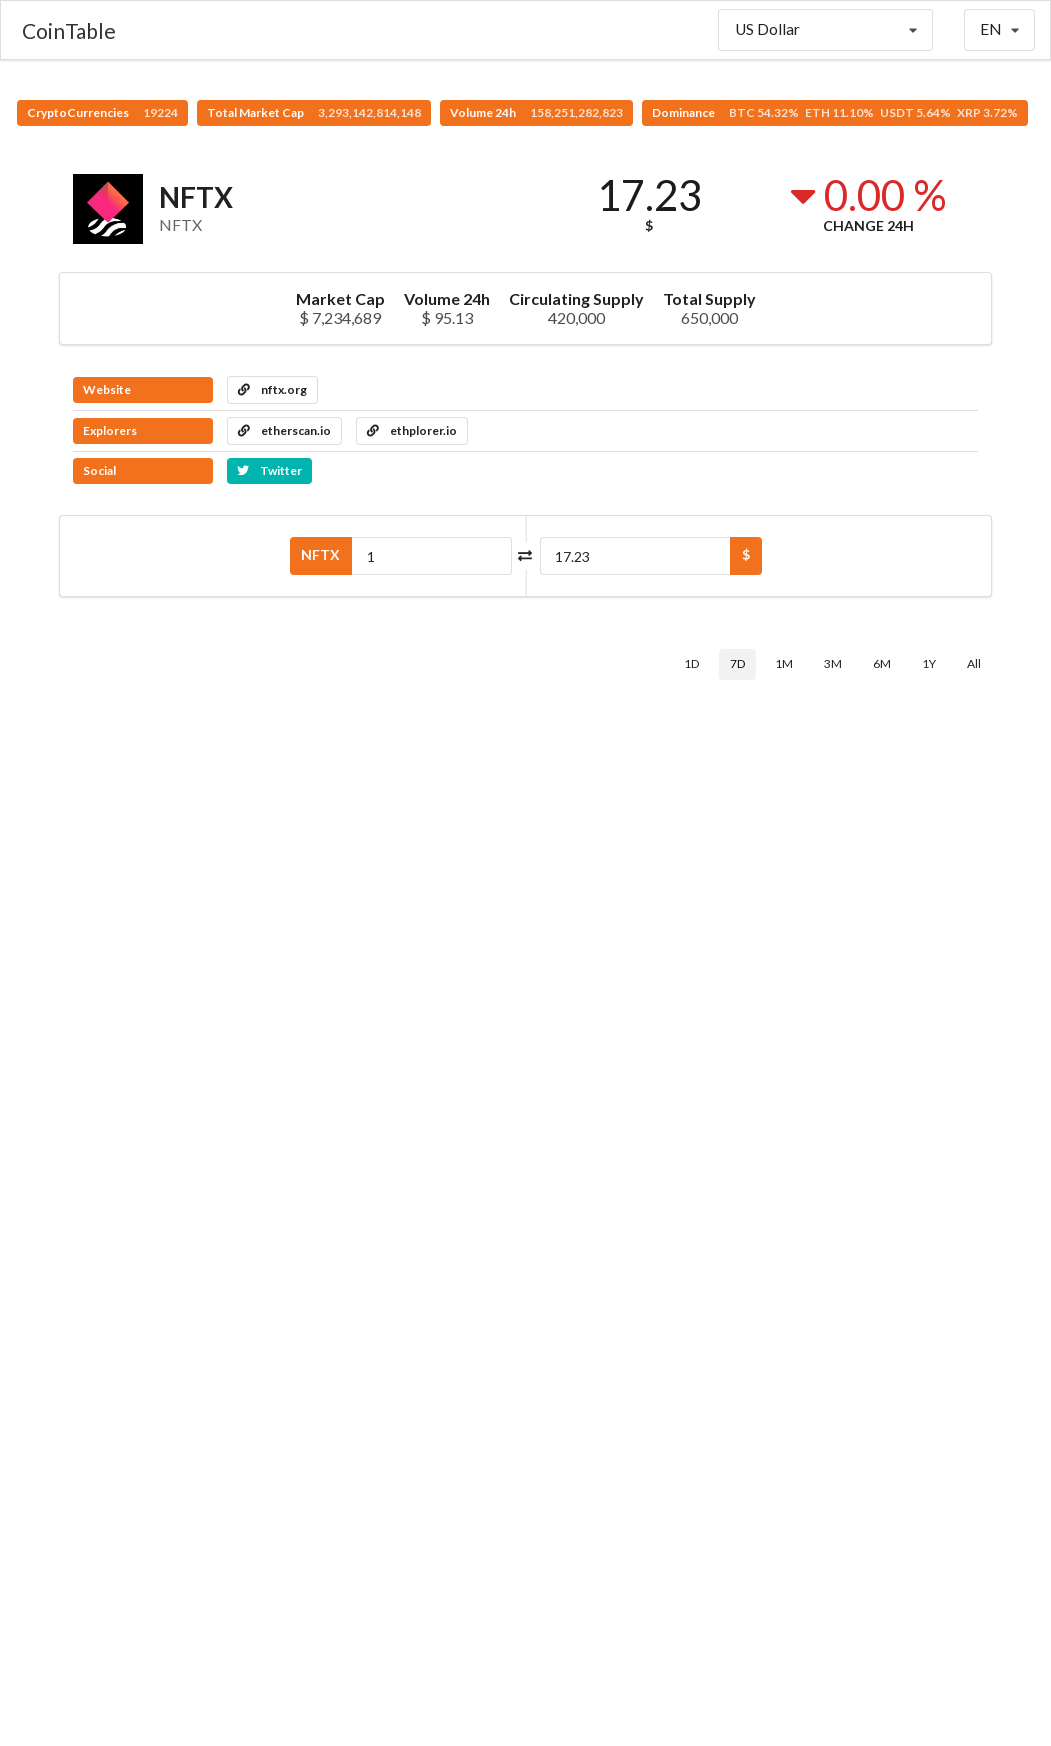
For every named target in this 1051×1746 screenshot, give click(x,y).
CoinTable (69, 30)
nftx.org (272, 389)
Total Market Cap (314, 112)
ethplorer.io (412, 430)
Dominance (835, 112)
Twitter (269, 470)
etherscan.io (284, 430)
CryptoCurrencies (102, 112)
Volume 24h (536, 112)
